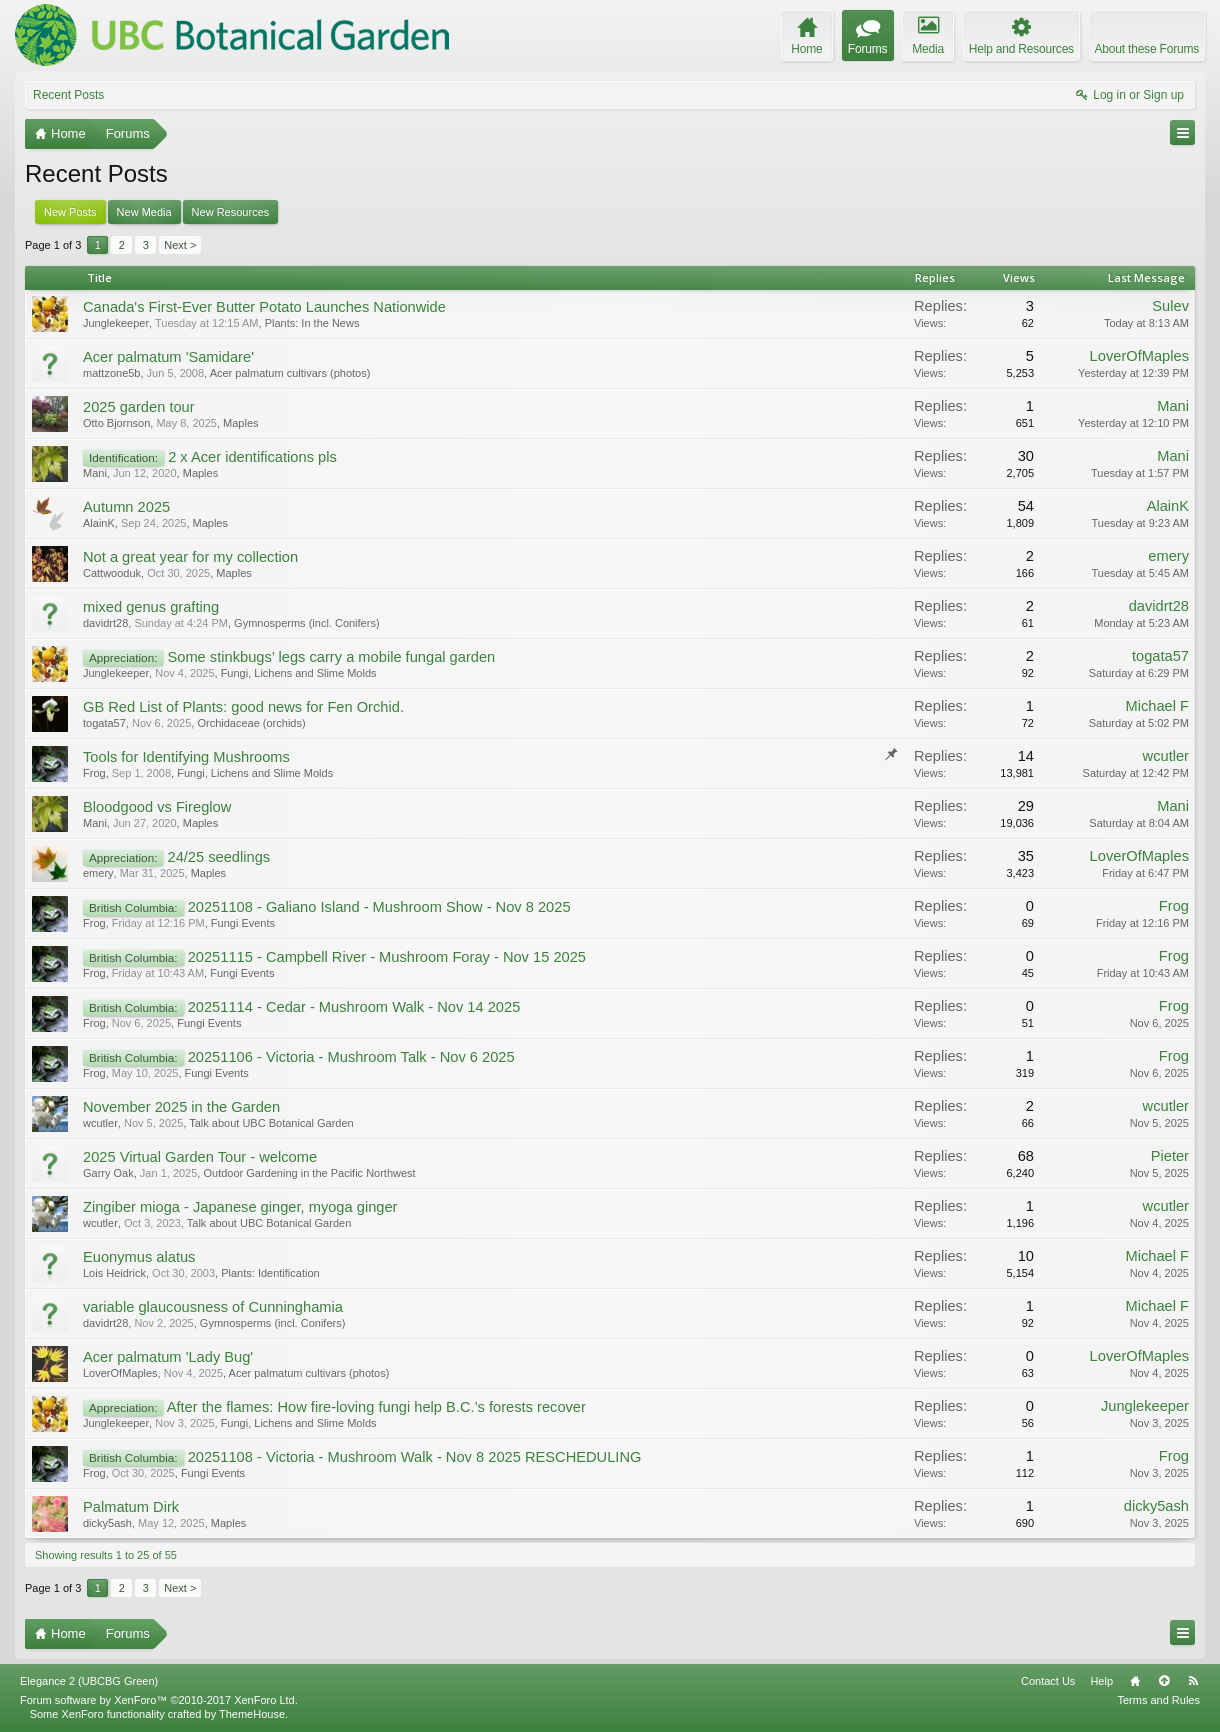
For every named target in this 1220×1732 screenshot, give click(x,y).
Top (1164, 1681)
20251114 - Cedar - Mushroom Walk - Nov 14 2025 (354, 1007)
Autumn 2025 (126, 507)
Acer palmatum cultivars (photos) (290, 373)
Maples (240, 423)
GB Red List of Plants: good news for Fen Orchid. (243, 707)
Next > (180, 245)
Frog (94, 773)
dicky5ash (107, 1523)
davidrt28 (105, 623)
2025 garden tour (139, 407)
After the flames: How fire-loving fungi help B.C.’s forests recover (376, 1407)
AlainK (99, 523)
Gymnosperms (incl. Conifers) (306, 623)
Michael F (1157, 706)
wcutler (1166, 756)
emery (1168, 556)
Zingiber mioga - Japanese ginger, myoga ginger (240, 1207)
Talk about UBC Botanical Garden (271, 1123)
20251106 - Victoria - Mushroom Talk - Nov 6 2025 (351, 1057)
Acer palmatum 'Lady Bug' (168, 1357)
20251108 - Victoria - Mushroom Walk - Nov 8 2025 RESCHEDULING (415, 1457)
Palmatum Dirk (131, 1507)
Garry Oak (108, 1173)
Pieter (1170, 1156)
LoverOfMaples (1139, 356)
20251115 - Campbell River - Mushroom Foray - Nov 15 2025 (387, 957)
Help (1101, 1681)
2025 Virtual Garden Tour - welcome (200, 1157)
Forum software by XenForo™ (159, 1700)
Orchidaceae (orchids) (251, 723)
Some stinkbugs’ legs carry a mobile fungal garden (331, 657)
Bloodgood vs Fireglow (157, 807)
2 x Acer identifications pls (252, 457)
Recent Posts (68, 95)
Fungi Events (243, 923)
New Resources (231, 212)
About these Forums (1147, 49)
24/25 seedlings (218, 857)
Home (1135, 1681)
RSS (1193, 1681)
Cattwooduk (112, 573)
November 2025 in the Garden (181, 1107)
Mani (1173, 406)
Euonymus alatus (139, 1257)
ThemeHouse (252, 1714)
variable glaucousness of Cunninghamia (213, 1307)
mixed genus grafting (151, 607)
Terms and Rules (1158, 1700)
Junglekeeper (116, 323)
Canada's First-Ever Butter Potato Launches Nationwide (264, 307)
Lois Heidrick (114, 1273)
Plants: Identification (270, 1273)
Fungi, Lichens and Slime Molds (299, 673)
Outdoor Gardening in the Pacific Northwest (309, 1173)
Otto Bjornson (116, 423)
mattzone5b (111, 373)
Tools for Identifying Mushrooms (186, 757)
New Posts (70, 212)
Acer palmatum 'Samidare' (168, 357)
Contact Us (1048, 1681)
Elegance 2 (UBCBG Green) (89, 1681)
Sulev (1170, 306)
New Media (144, 212)
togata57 (1160, 656)
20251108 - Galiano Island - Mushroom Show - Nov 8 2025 (379, 907)
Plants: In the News (312, 323)
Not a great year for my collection (190, 557)
